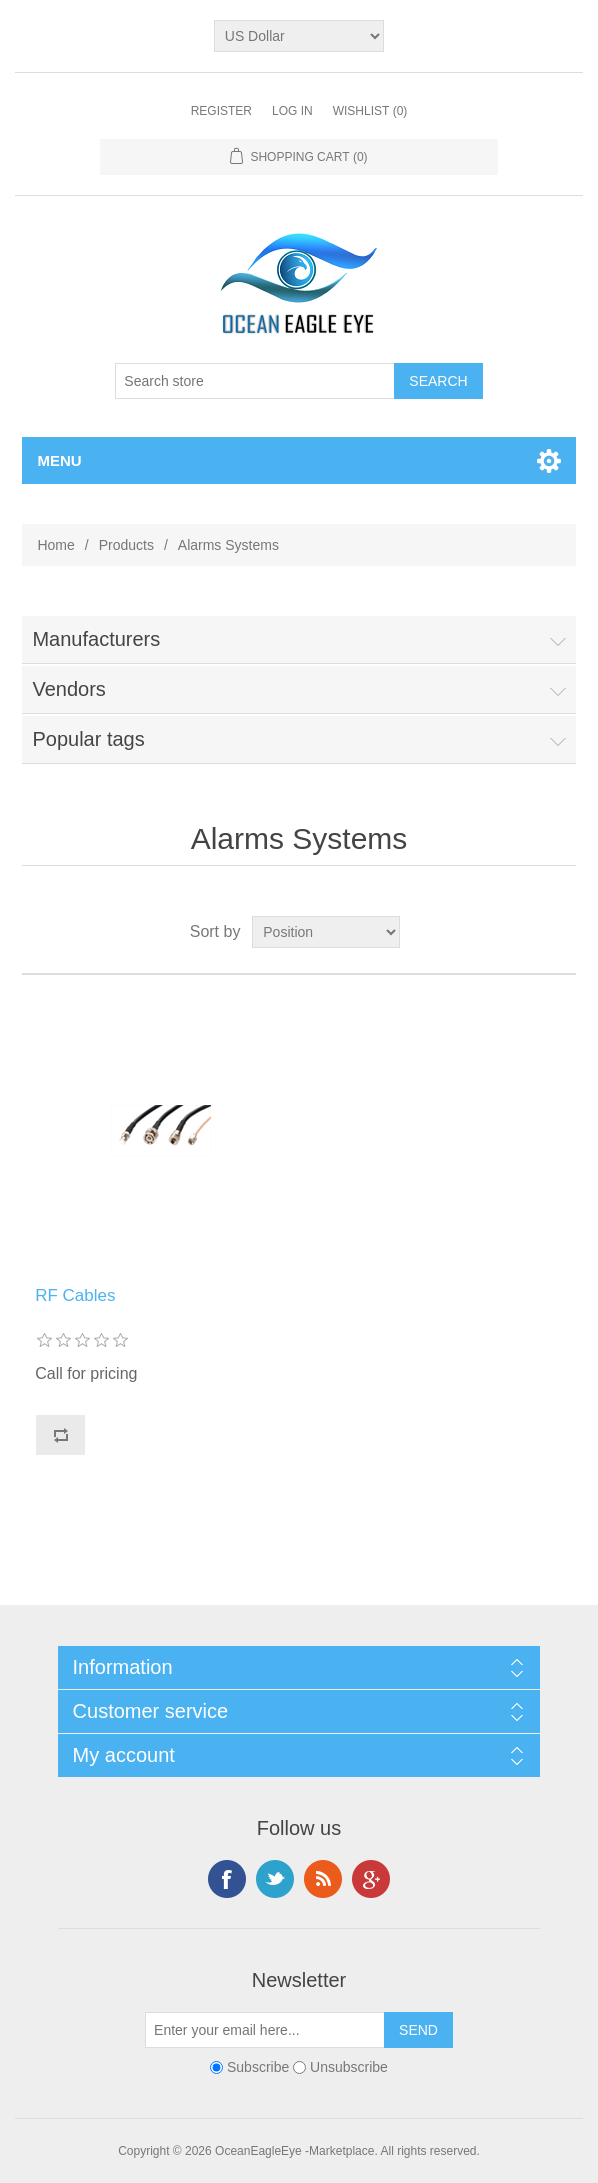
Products (126, 545)
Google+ (371, 1879)
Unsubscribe (349, 2067)
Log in (292, 111)
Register (221, 111)
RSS (323, 1879)
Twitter (275, 1879)
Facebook (227, 1879)
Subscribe (258, 2067)
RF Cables (75, 1295)
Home (55, 545)
